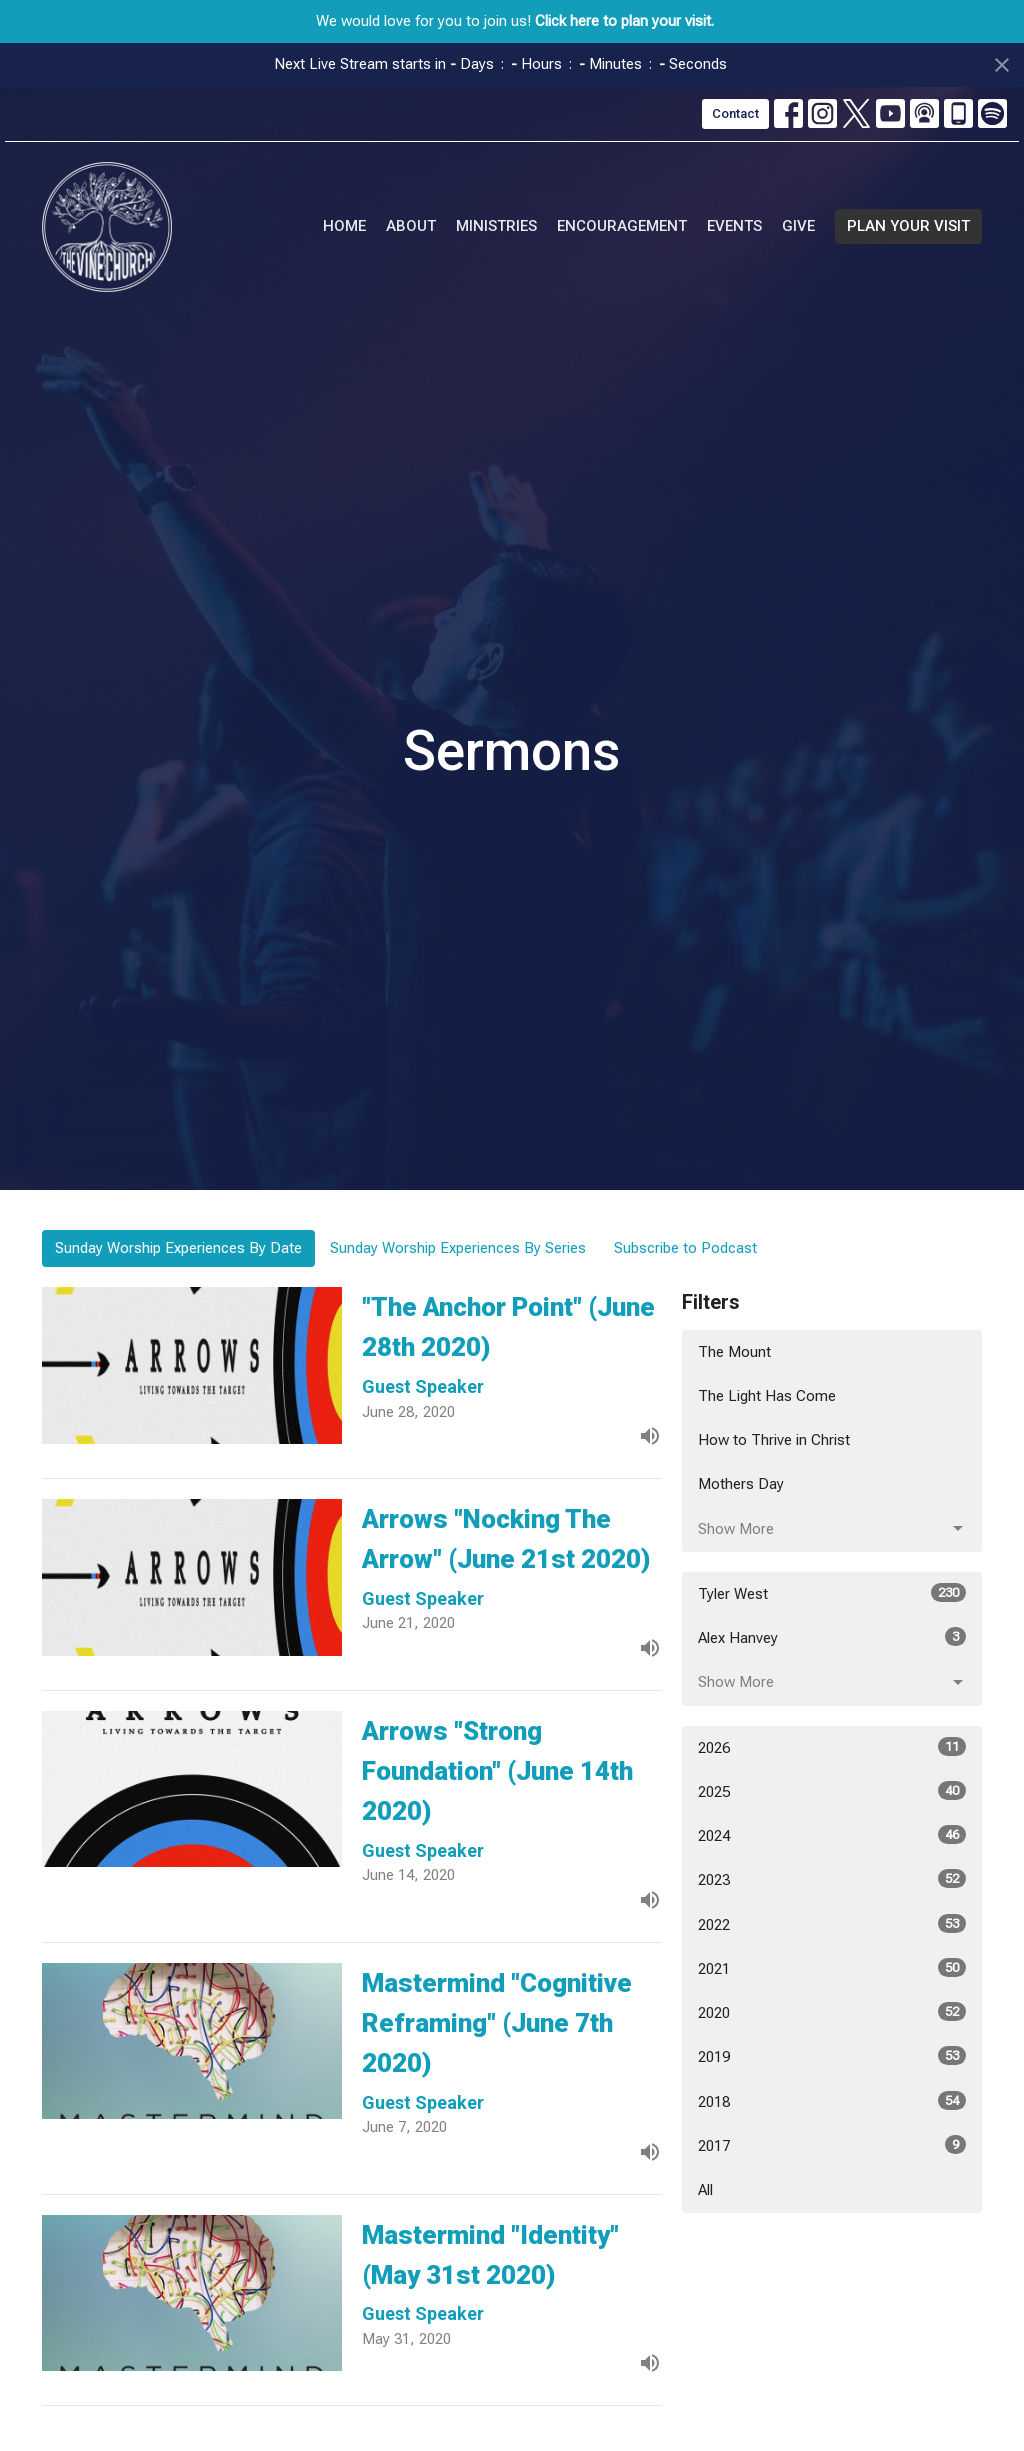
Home (344, 226)
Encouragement (622, 226)
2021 (832, 1968)
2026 (832, 1747)
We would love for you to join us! (515, 21)
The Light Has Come (767, 1396)
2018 (832, 2101)
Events (734, 226)
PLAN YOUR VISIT (908, 226)
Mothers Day (741, 1484)
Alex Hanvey (832, 1637)
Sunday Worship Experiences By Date (178, 1248)
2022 (832, 1924)
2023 (832, 1879)
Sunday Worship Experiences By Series (458, 1248)
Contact (735, 113)
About (411, 226)
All (705, 2190)
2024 (832, 1835)
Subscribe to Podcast (685, 1248)
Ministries (496, 226)
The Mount (734, 1352)
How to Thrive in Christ (774, 1440)
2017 (832, 2145)
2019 (832, 2056)
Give (798, 226)
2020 (832, 2012)
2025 (832, 1791)
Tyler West (832, 1593)
